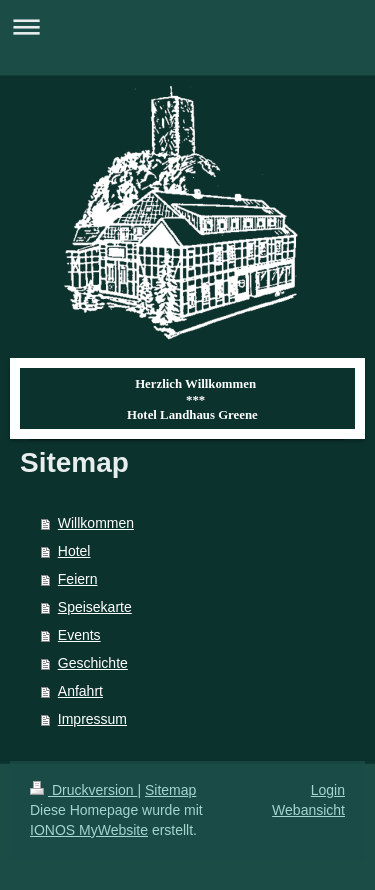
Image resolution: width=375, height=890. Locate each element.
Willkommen (96, 523)
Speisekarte (95, 607)
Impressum (92, 719)
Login (328, 790)
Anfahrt (80, 691)
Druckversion (83, 790)
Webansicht (308, 810)
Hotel (74, 551)
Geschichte (93, 663)
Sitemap (170, 790)
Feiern (78, 579)
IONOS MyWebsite (89, 830)
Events (79, 635)
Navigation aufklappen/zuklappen (187, 26)
